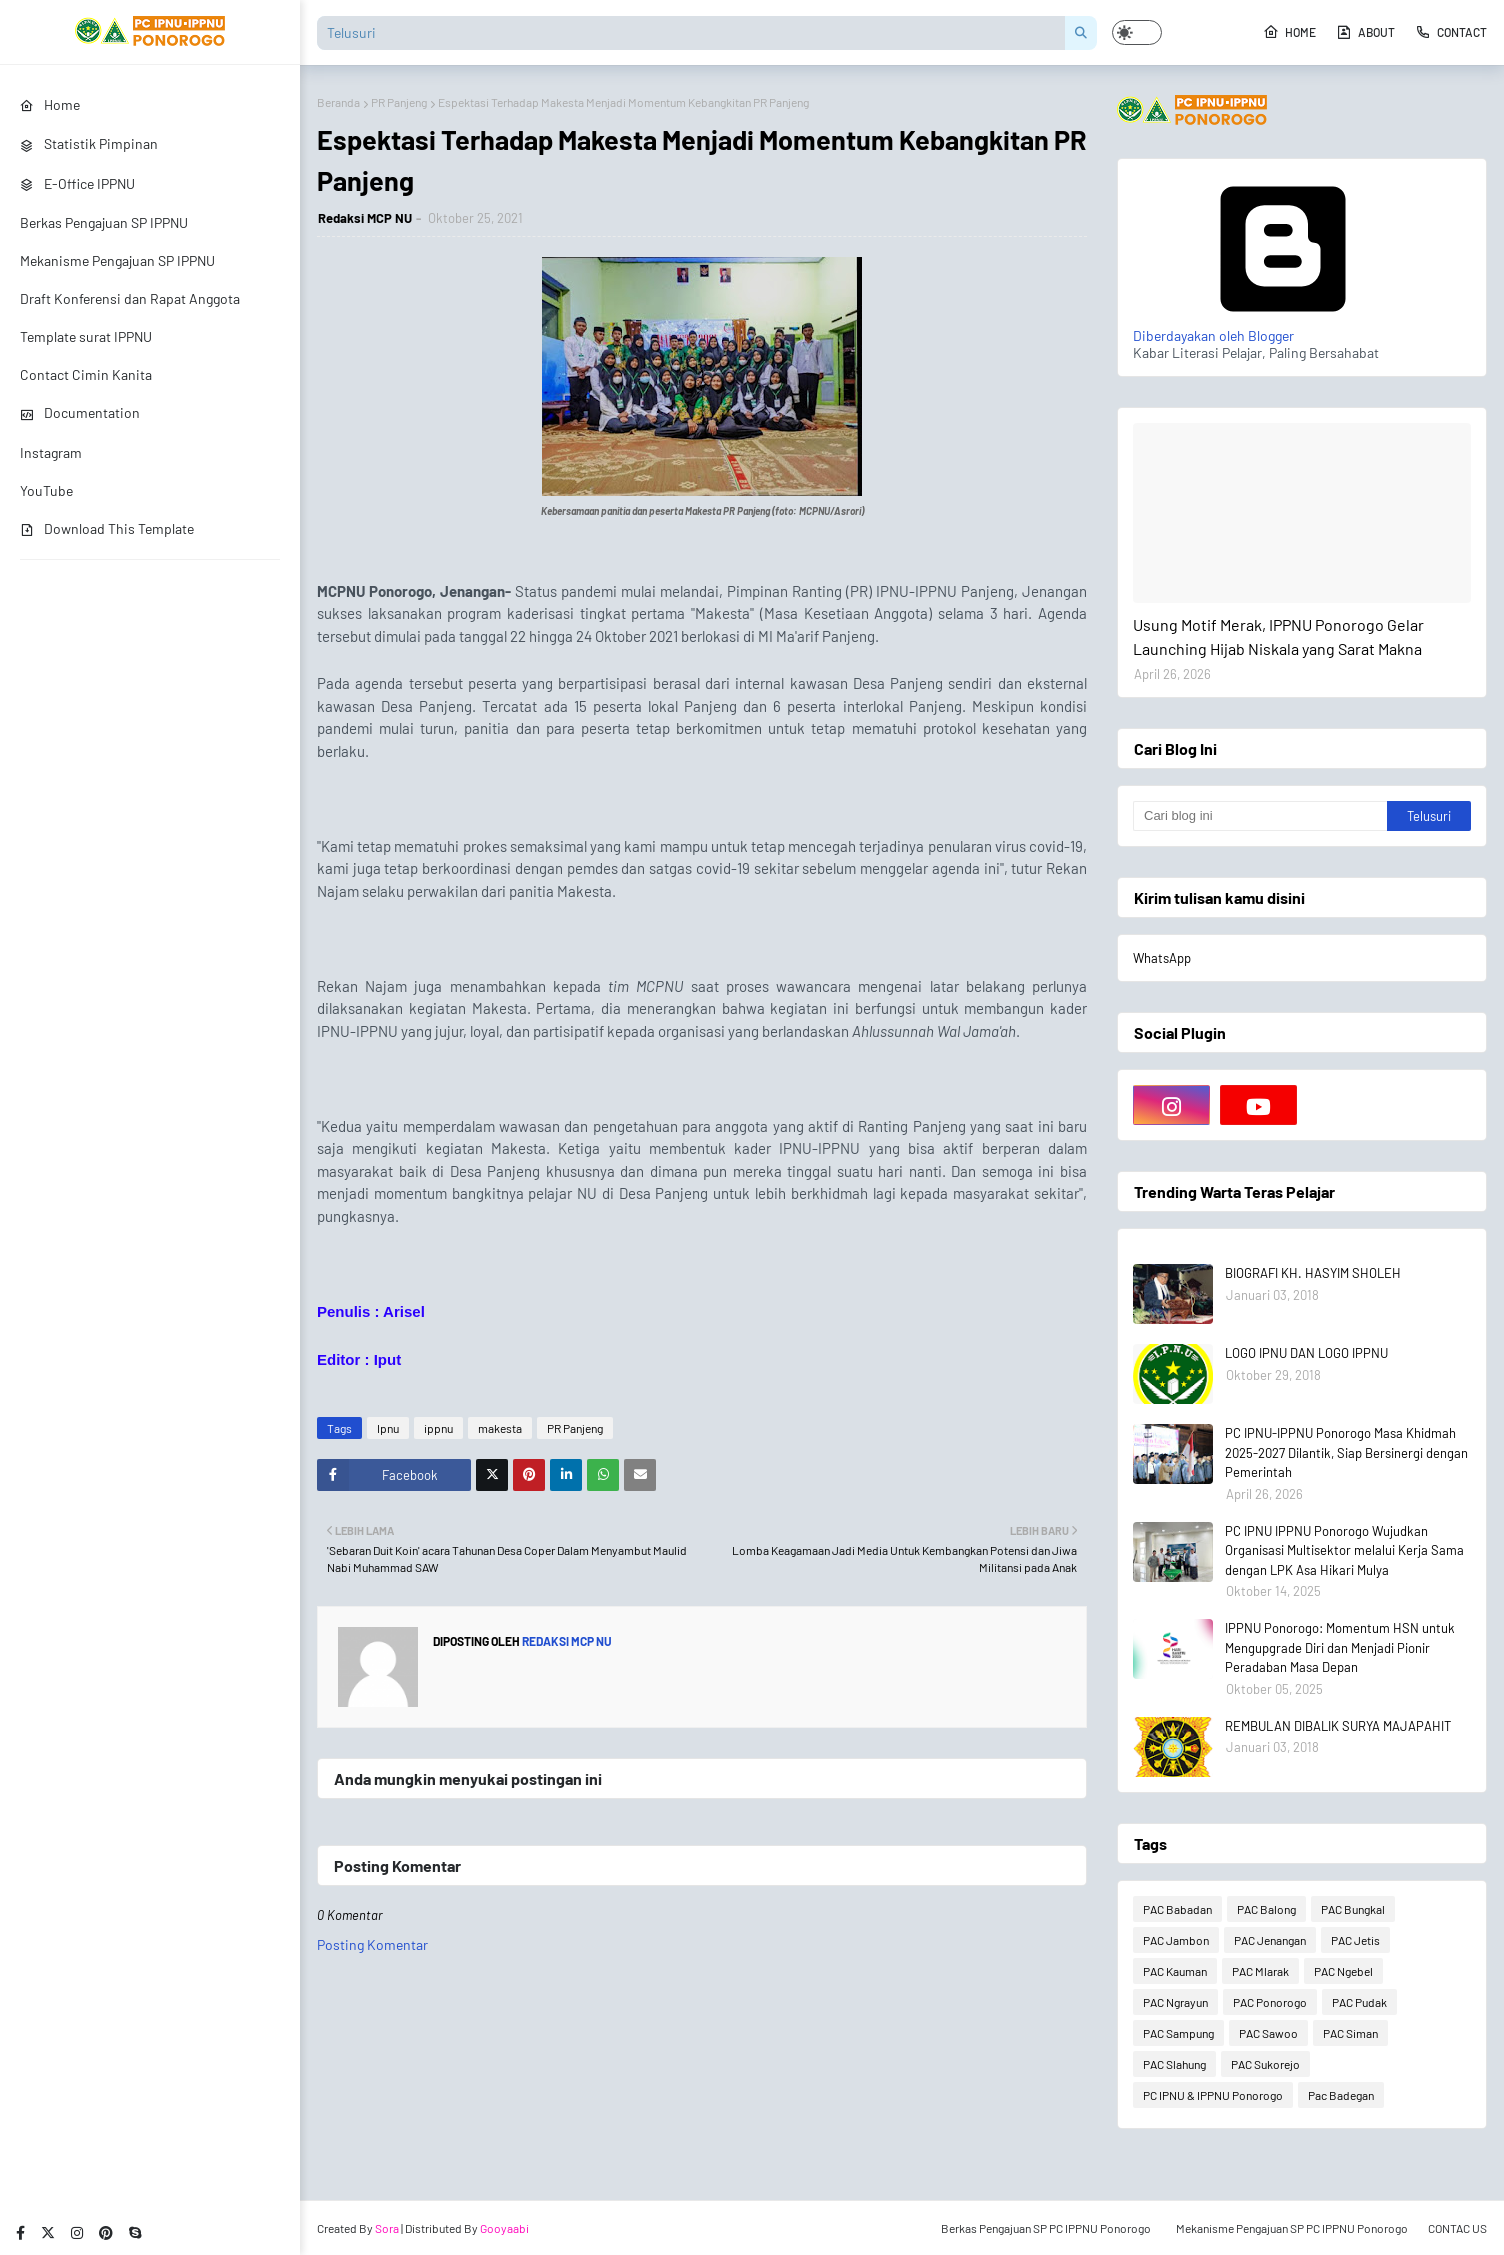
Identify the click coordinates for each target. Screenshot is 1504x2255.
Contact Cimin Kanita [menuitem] (86, 374)
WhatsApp (1162, 958)
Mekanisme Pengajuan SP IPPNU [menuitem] (117, 260)
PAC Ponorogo (1270, 2002)
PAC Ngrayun (1175, 2002)
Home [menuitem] (50, 104)
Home (1289, 32)
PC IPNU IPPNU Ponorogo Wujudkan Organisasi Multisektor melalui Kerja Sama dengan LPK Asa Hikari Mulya (1344, 1550)
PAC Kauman (1175, 1971)
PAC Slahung (1174, 2064)
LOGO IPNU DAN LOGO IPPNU (1306, 1353)
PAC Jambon (1176, 1940)
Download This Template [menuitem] (107, 528)
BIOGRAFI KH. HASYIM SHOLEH (1313, 1273)
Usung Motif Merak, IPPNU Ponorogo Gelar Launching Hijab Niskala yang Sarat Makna (1278, 636)
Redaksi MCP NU (365, 218)
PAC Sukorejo (1265, 2064)
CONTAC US (1457, 2228)
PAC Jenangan (1270, 1940)
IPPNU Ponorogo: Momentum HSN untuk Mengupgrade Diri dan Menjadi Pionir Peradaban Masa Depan (1340, 1647)
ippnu (438, 1428)
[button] (1137, 32)
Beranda (338, 102)
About (1365, 32)
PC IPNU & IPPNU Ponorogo (1213, 2095)
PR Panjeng (399, 102)
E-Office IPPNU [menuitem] (77, 183)
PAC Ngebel (1343, 1971)
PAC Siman (1350, 2033)
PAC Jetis (1355, 1940)
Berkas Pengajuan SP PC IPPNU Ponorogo (1046, 2228)
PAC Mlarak (1260, 1971)
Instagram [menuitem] (51, 452)
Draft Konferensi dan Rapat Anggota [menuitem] (130, 298)
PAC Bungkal (1353, 1909)
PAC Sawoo (1268, 2033)
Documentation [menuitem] (80, 412)
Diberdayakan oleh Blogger (1283, 327)
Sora (387, 2228)
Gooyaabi (504, 2228)
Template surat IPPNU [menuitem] (86, 336)
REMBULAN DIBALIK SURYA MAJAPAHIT (1338, 1726)
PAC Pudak (1359, 2002)
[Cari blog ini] (1260, 816)
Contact (1451, 32)
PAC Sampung (1178, 2033)
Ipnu (388, 1428)
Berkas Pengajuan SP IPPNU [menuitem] (104, 222)
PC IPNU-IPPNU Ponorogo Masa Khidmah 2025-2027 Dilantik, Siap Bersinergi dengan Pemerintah (1346, 1452)
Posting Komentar (372, 1944)
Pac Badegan (1341, 2095)
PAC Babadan (1177, 1909)
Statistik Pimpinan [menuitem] (89, 143)
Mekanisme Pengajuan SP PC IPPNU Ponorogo (1292, 2228)
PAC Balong (1266, 1909)
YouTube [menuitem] (46, 490)
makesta (500, 1428)
